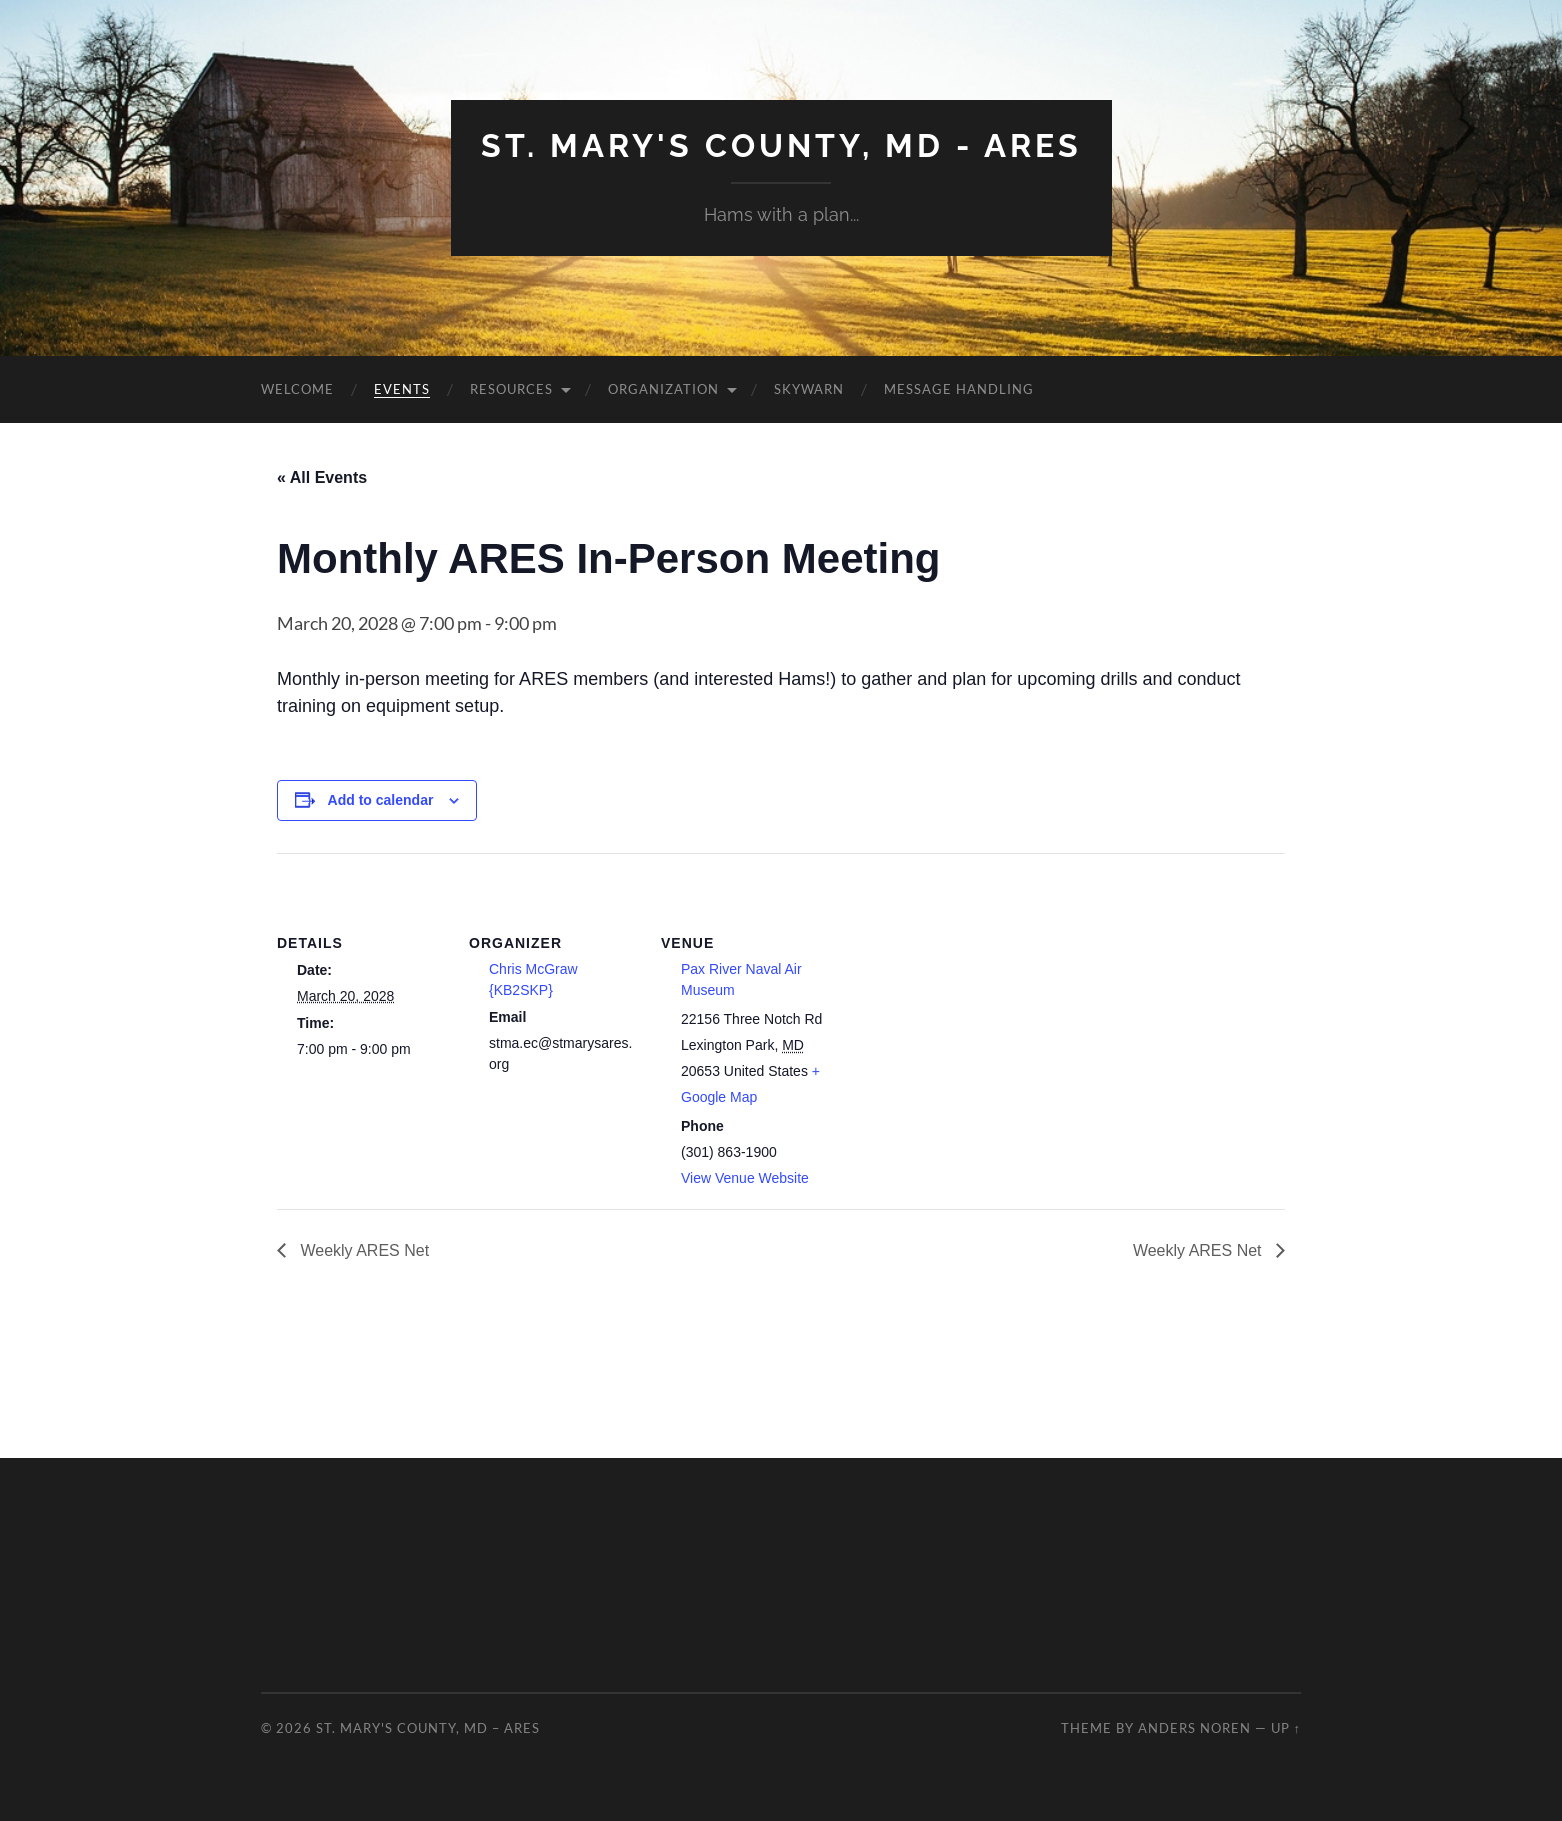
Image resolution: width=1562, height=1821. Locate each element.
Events (402, 389)
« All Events (322, 477)
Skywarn (809, 389)
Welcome (297, 389)
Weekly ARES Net (362, 1250)
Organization (663, 389)
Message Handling (959, 389)
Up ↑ (1286, 1728)
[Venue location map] (958, 990)
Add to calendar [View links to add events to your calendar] (381, 800)
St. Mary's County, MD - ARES (781, 145)
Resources (511, 389)
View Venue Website (745, 1178)
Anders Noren (1194, 1728)
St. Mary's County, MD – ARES (428, 1728)
